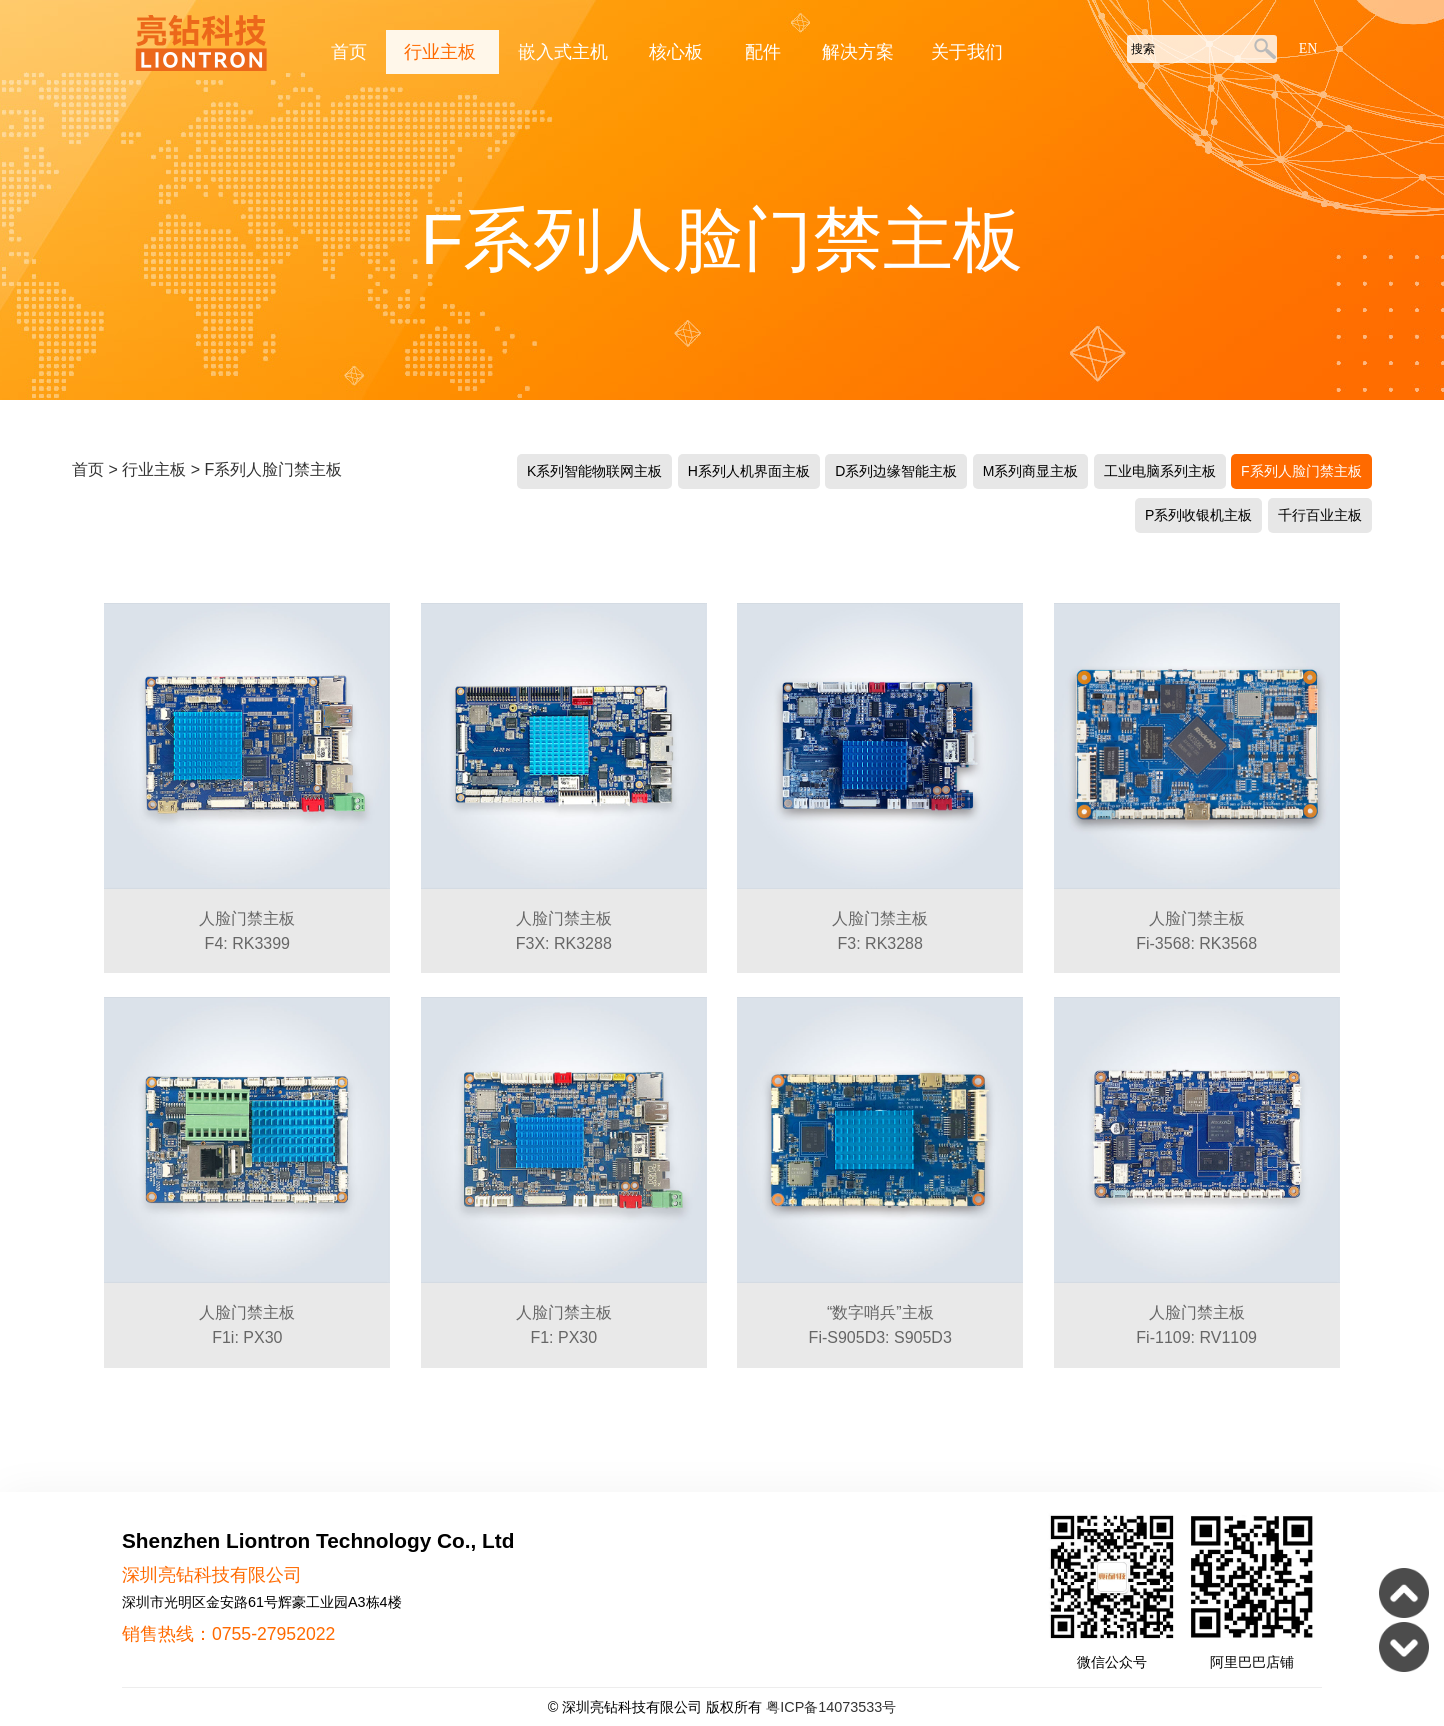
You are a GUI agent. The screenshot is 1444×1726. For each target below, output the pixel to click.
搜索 (1262, 50)
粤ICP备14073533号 (831, 1707)
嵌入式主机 (565, 52)
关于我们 (967, 52)
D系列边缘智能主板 (896, 471)
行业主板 (442, 52)
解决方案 (858, 52)
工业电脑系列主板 (1160, 471)
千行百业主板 (1320, 515)
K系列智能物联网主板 (594, 471)
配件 (765, 52)
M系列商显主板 (1031, 471)
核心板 (678, 52)
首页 (349, 52)
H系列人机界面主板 (749, 471)
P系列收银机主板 (1198, 515)
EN (1308, 48)
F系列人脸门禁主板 (273, 469)
